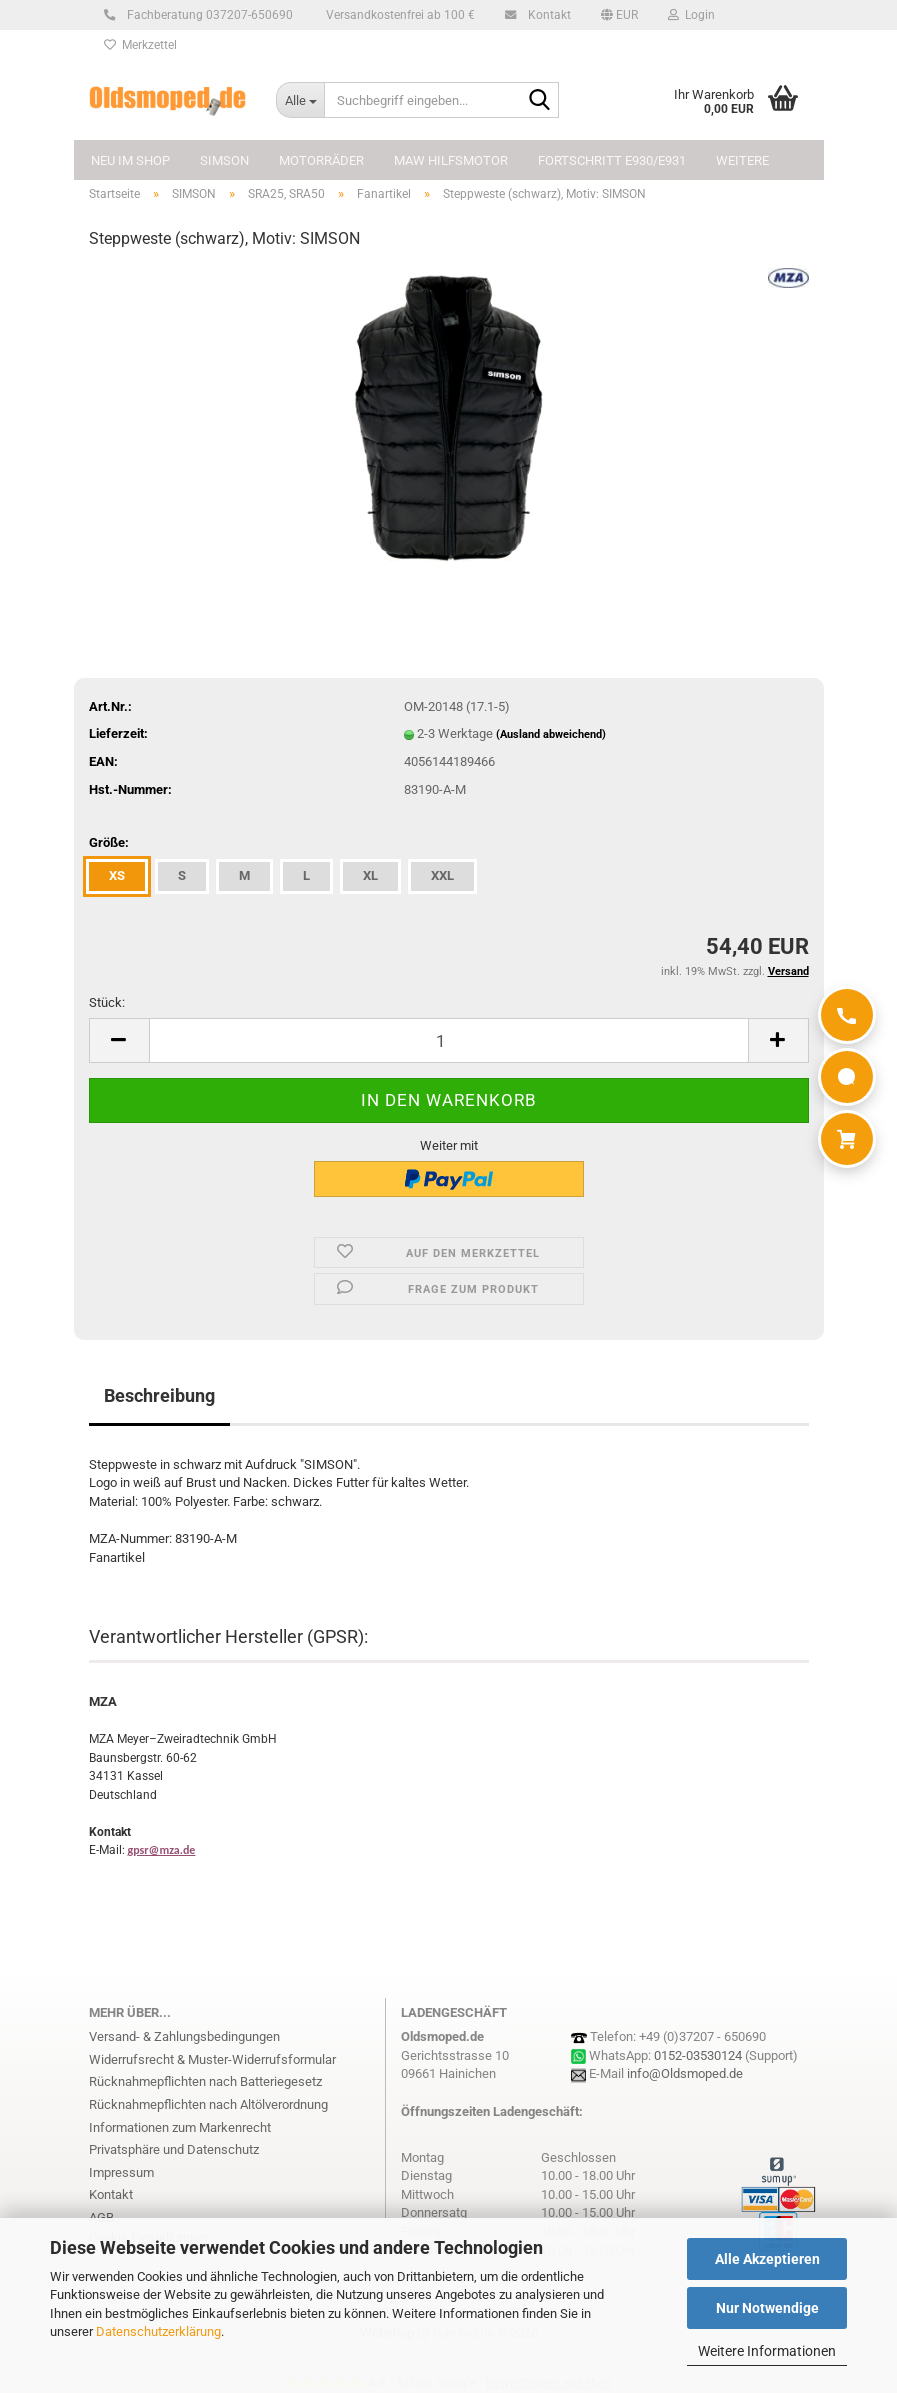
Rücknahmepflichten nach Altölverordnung (208, 2104)
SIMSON (224, 160)
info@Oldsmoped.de (685, 2073)
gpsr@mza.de (162, 1850)
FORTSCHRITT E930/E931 (612, 160)
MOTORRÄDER (321, 160)
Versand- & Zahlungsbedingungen (184, 2036)
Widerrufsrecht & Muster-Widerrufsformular (212, 2059)
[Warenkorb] (847, 1139)
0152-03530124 (698, 2055)
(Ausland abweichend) (551, 734)
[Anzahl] (449, 1040)
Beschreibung (159, 1395)
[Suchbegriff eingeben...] (300, 100)
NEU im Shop (130, 160)
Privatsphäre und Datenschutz (174, 2149)
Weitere (742, 160)
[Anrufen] (847, 1015)
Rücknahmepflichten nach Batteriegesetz (205, 2081)
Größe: (109, 842)
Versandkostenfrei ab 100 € (399, 15)
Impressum (121, 2172)
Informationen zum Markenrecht (180, 2127)
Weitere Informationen (767, 2351)
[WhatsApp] (847, 1077)
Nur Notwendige (767, 2308)
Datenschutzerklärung (158, 2331)
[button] (619, 15)
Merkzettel (140, 45)
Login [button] (691, 15)
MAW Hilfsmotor (451, 160)
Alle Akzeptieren (767, 2259)
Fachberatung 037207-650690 (207, 15)
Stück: (107, 1002)
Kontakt (546, 15)
